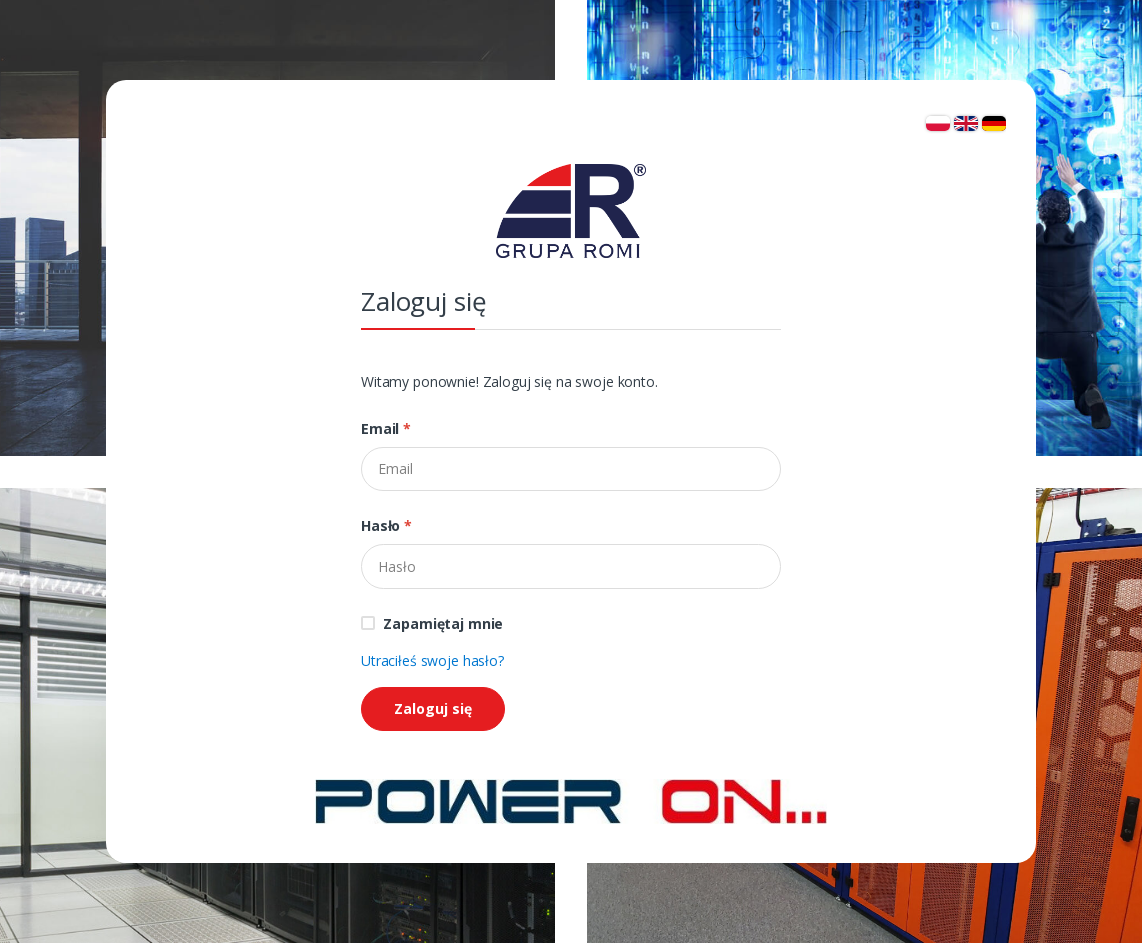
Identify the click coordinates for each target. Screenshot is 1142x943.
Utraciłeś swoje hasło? (432, 660)
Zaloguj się (433, 708)
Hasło (386, 525)
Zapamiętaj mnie (443, 623)
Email (386, 428)
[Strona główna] (571, 799)
